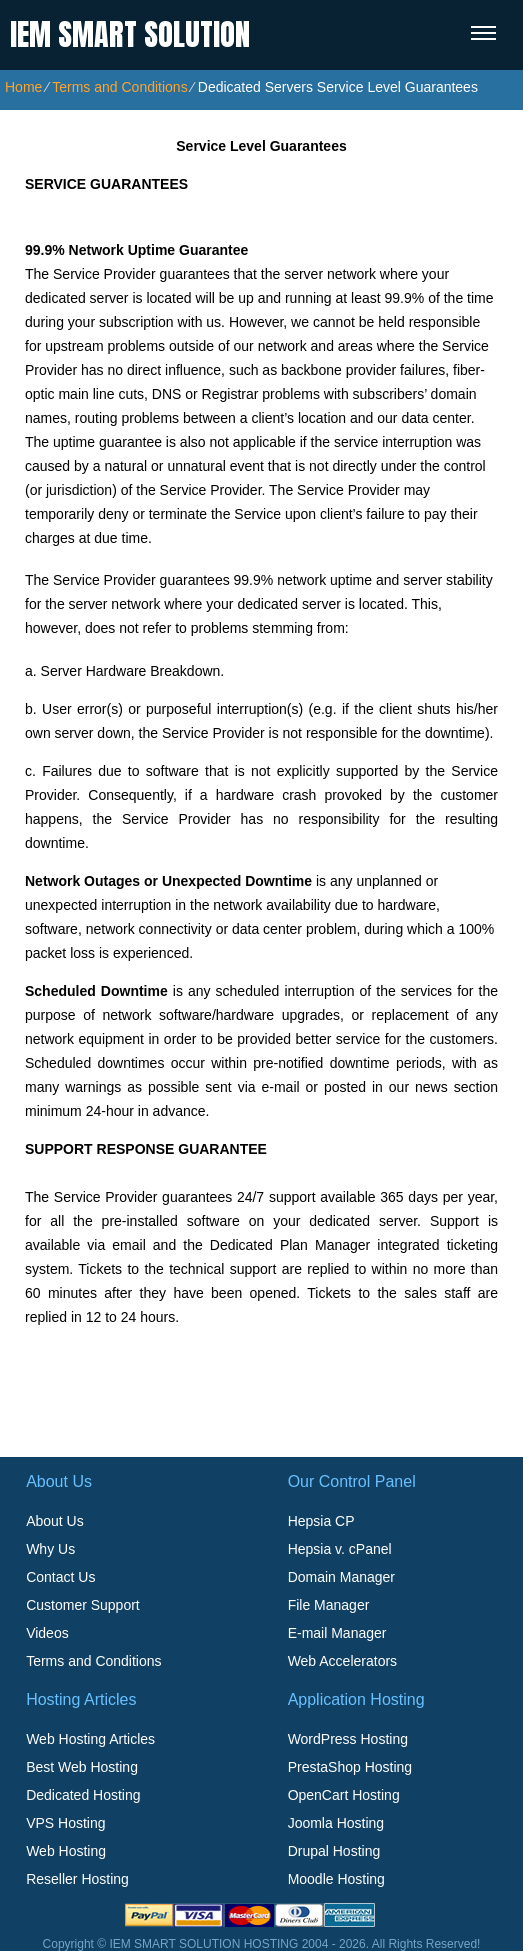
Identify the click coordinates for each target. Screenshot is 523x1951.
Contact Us (60, 1577)
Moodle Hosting (336, 1879)
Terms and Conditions (119, 87)
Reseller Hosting (77, 1879)
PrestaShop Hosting (350, 1767)
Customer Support (83, 1605)
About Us (55, 1521)
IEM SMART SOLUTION (130, 34)
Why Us (50, 1549)
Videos (47, 1633)
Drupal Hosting (334, 1851)
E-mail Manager (337, 1633)
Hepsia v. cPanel (340, 1549)
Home (23, 87)
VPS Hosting (65, 1823)
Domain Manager (341, 1577)
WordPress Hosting (348, 1739)
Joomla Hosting (336, 1823)
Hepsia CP (321, 1521)
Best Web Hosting (82, 1767)
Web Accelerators (342, 1661)
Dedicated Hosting (83, 1795)
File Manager (329, 1605)
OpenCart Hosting (344, 1795)
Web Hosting (66, 1851)
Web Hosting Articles (90, 1739)
